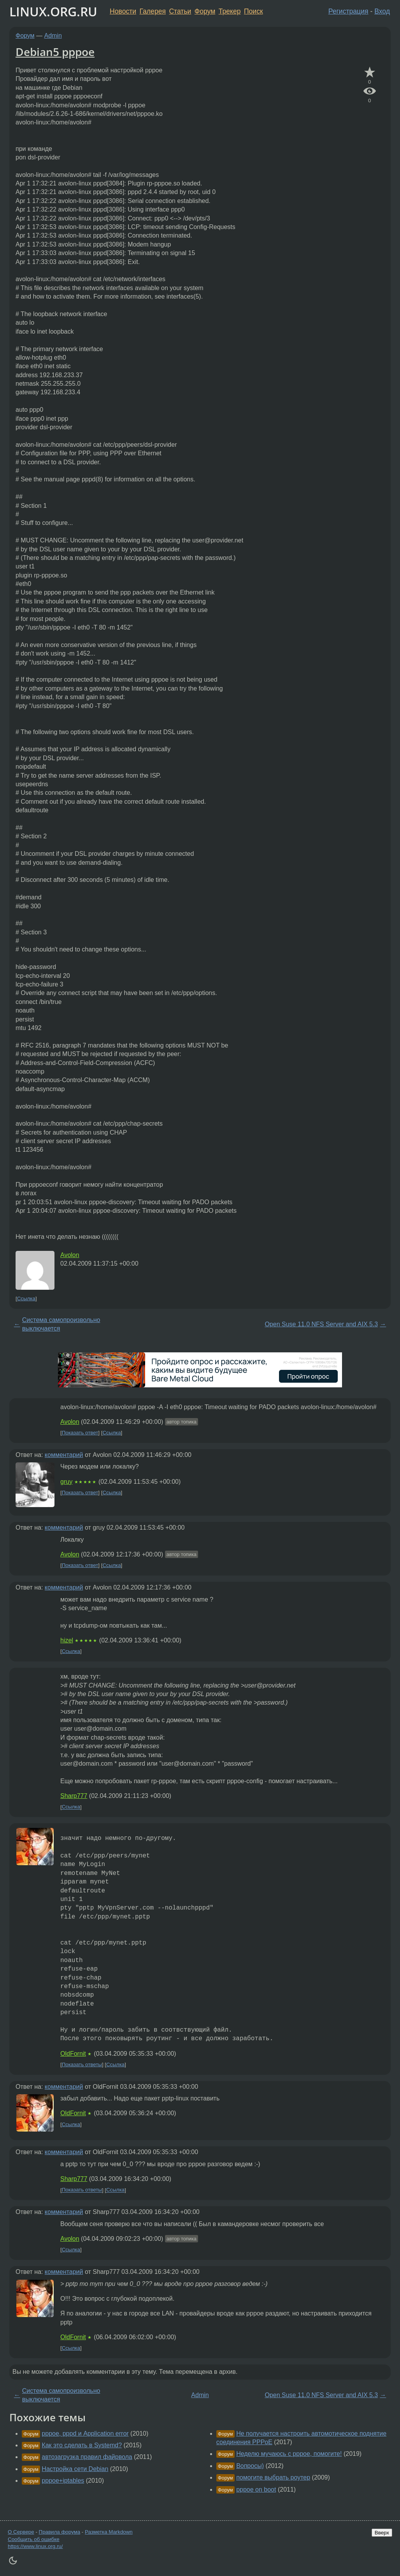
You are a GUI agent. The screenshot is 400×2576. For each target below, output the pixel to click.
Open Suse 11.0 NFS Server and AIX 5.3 (321, 1324)
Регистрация (348, 11)
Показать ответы (82, 2064)
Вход (382, 11)
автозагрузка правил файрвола (87, 2457)
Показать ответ (80, 1433)
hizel (66, 1640)
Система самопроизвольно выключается (61, 1324)
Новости (123, 11)
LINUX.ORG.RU (53, 11)
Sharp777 (73, 1796)
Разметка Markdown (109, 2532)
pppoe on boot (256, 2489)
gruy (66, 1481)
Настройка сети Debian (75, 2469)
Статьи (180, 11)
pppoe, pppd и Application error (85, 2433)
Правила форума (60, 2532)
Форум (205, 11)
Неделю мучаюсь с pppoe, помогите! (289, 2453)
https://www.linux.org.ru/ (35, 2546)
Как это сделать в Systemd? (82, 2445)
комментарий (64, 1455)
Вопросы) (250, 2465)
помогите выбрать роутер (273, 2477)
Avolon (69, 1255)
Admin (53, 35)
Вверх (382, 2533)
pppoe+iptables (63, 2480)
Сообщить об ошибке (34, 2539)
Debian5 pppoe (55, 51)
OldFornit (73, 2053)
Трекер (230, 11)
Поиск (253, 11)
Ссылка (26, 1298)
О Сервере (21, 2532)
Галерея (153, 11)
